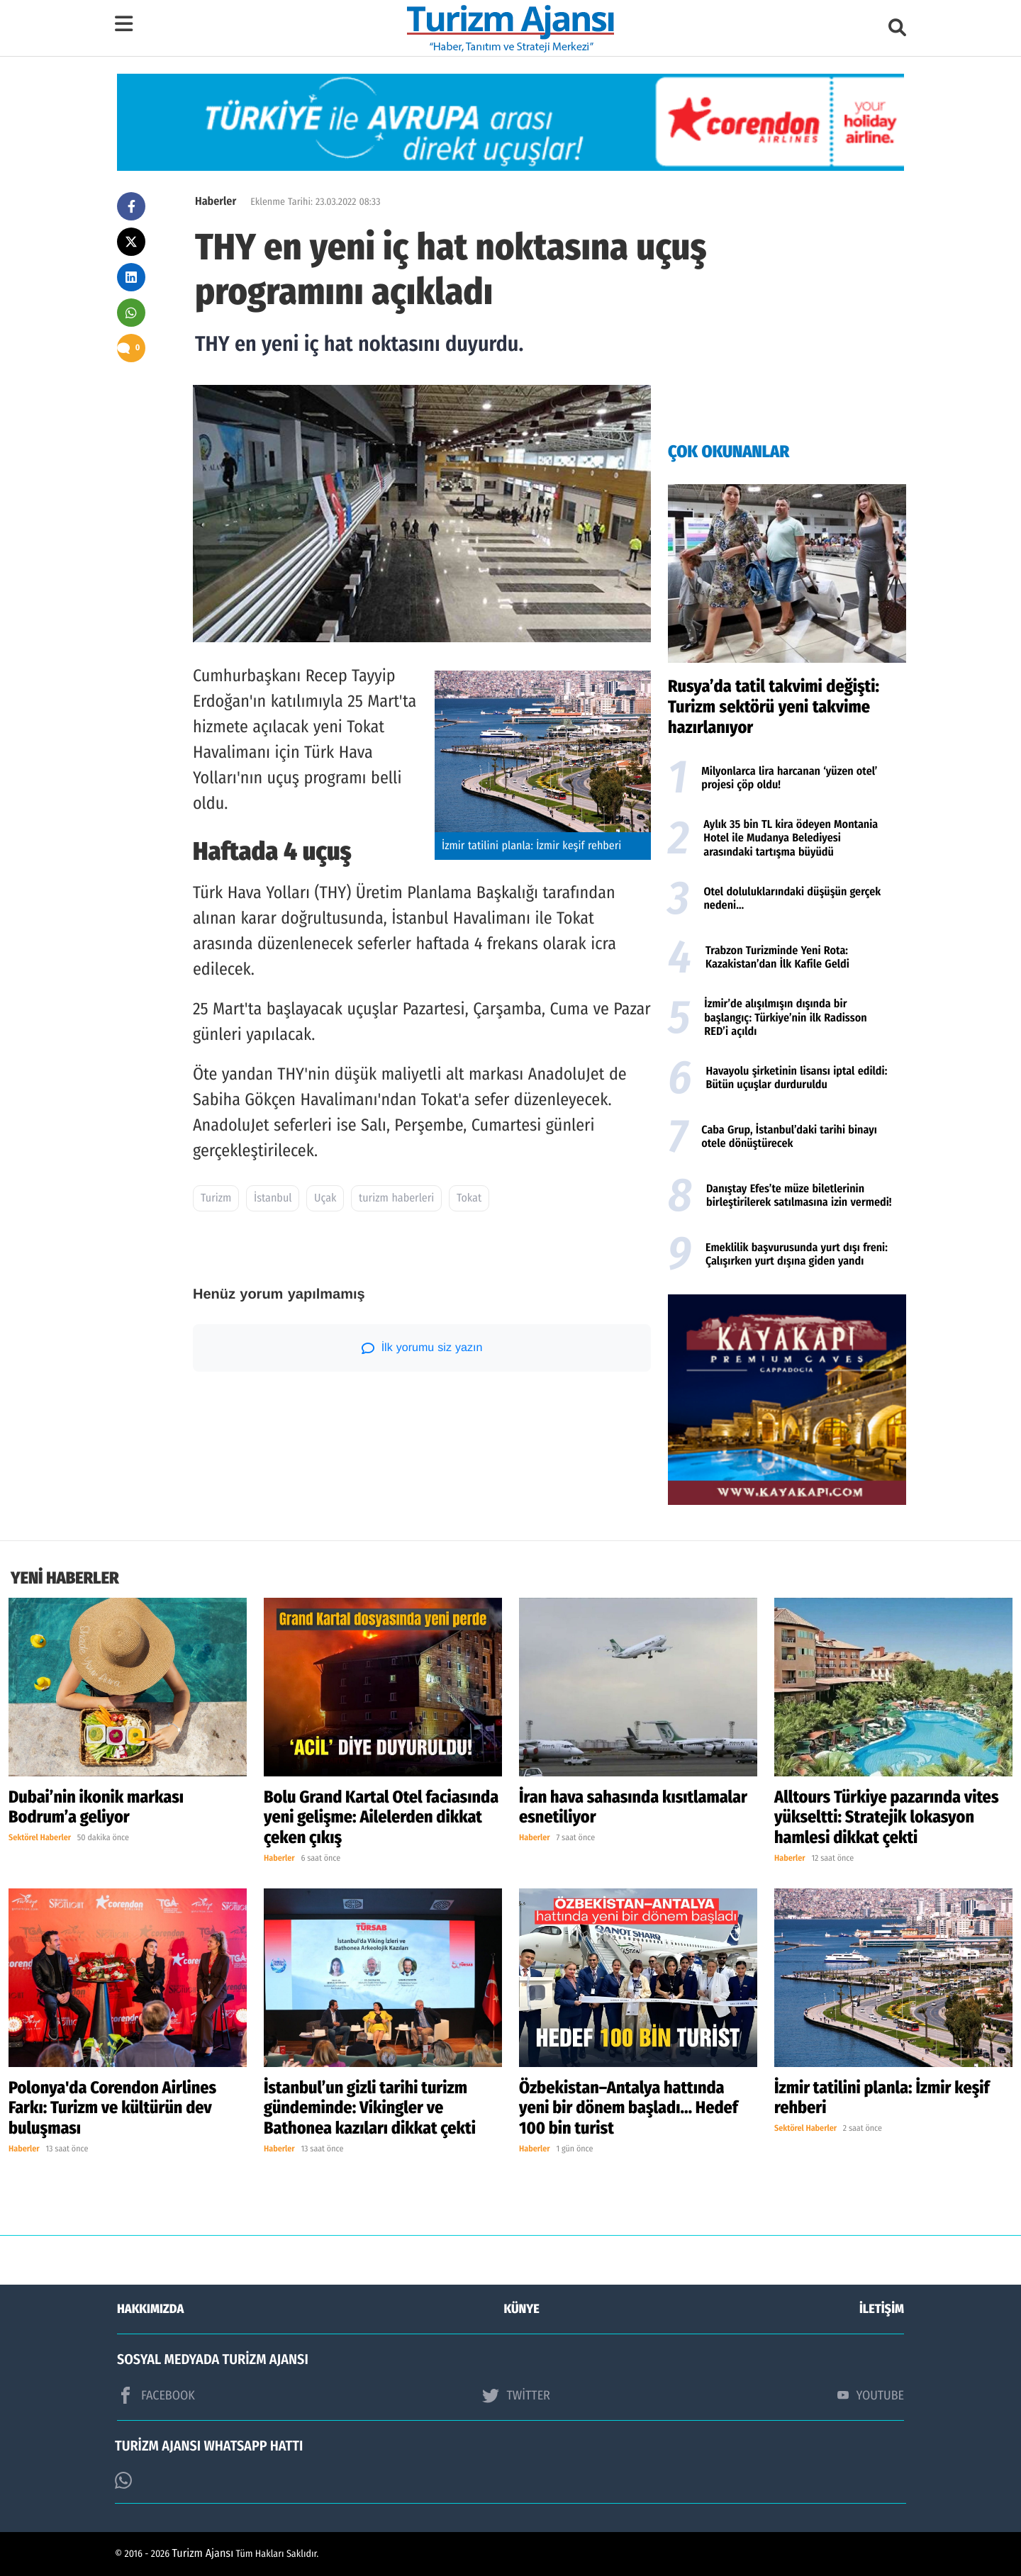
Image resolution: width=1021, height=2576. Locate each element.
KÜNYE (522, 2309)
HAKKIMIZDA (150, 2309)
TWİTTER (515, 2395)
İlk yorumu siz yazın (422, 1348)
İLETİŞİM (881, 2309)
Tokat (469, 1198)
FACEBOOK (156, 2395)
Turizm (216, 1198)
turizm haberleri (396, 1198)
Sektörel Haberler (40, 1838)
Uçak (325, 1198)
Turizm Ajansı (203, 2553)
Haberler (215, 201)
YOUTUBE (870, 2395)
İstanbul (273, 1198)
